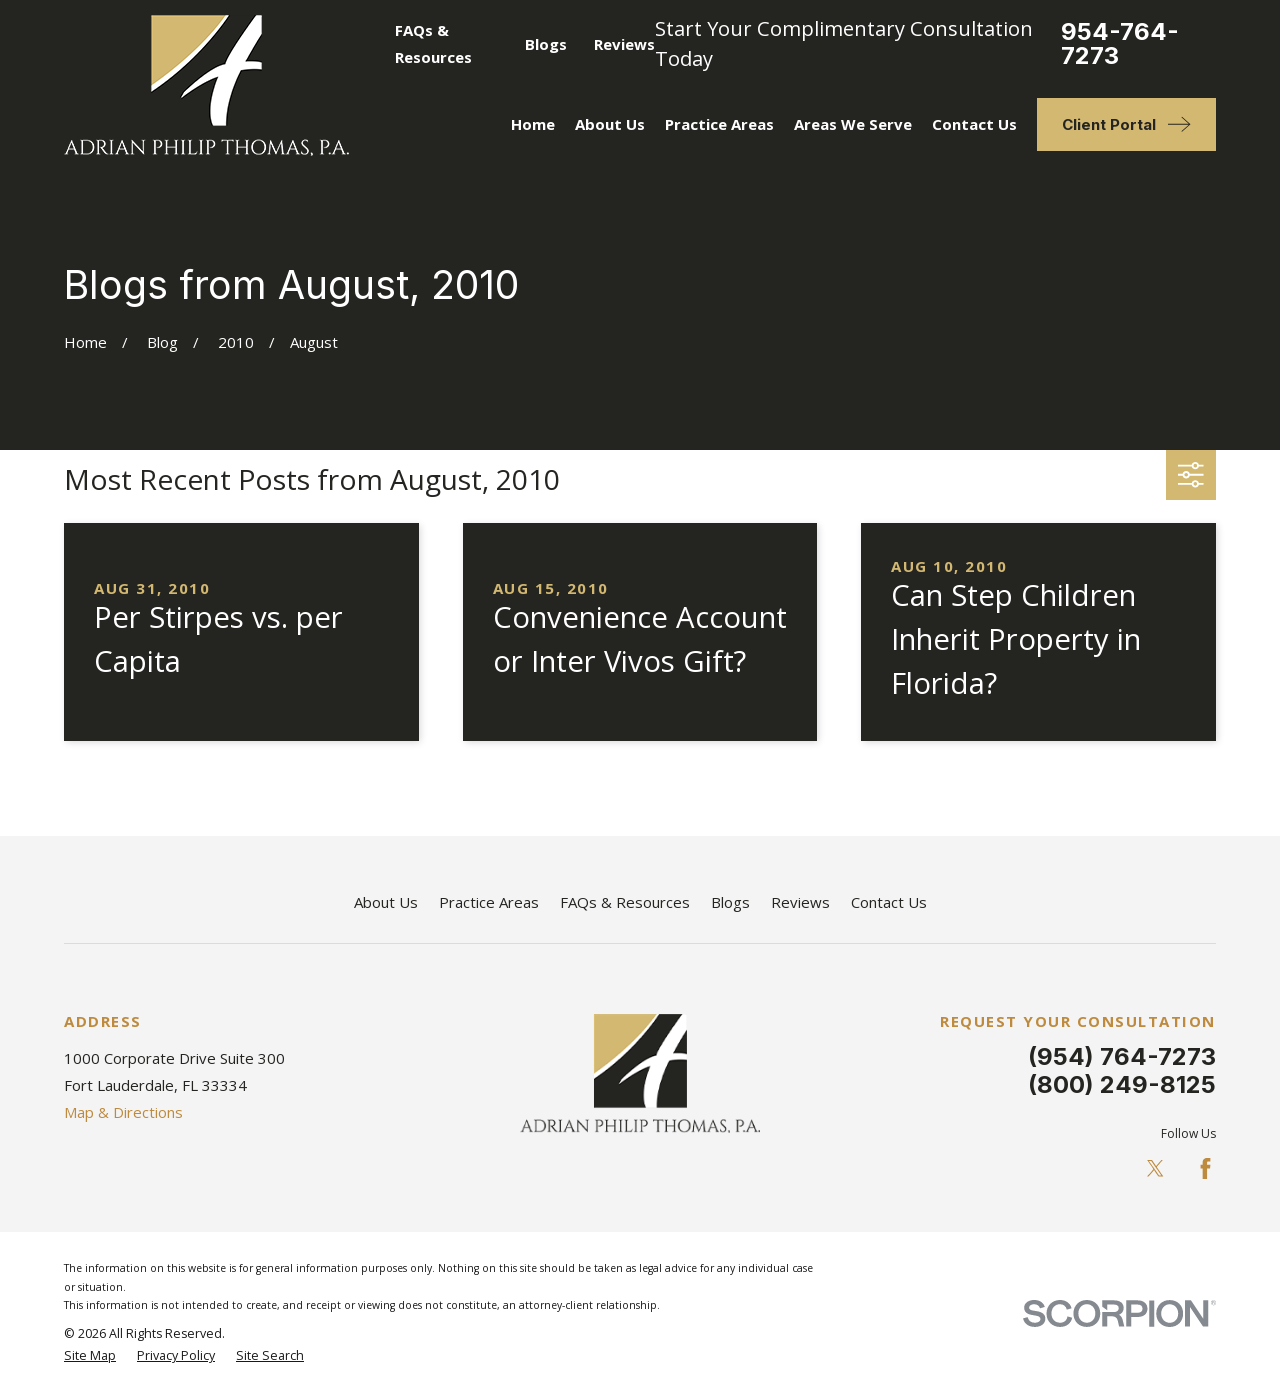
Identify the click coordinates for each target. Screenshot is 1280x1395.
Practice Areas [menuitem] (719, 124)
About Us (386, 902)
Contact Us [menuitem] (974, 124)
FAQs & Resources (625, 902)
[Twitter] (1155, 1168)
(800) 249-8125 (1122, 1084)
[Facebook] (1205, 1168)
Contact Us (889, 902)
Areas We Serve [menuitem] (853, 124)
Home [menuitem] (533, 124)
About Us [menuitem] (610, 124)
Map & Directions (123, 1112)
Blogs (546, 44)
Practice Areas (489, 902)
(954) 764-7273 (1122, 1056)
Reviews (624, 44)
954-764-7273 (1120, 44)
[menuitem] (90, 1356)
